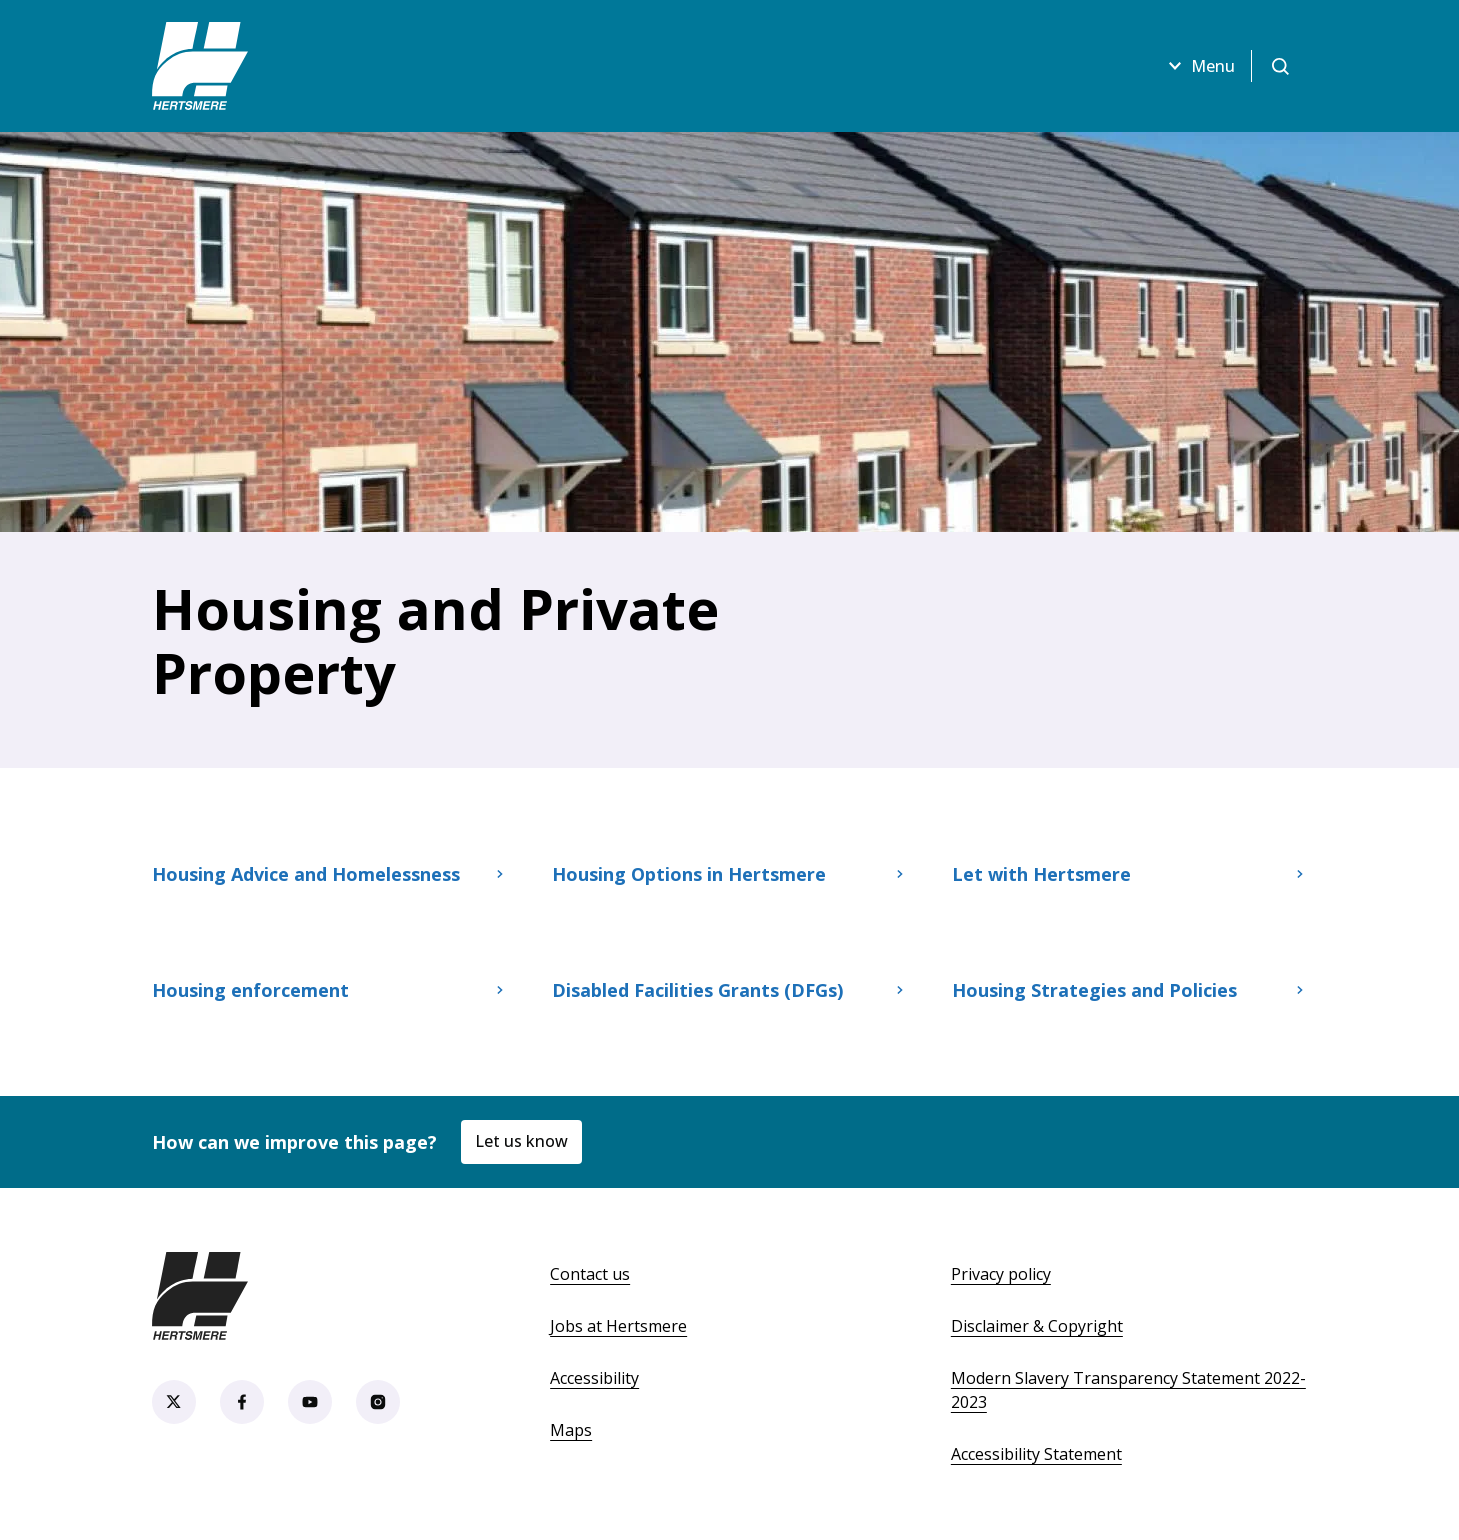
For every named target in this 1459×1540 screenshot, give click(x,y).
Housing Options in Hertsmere (730, 874)
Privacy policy (1001, 1274)
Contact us (590, 1274)
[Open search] (1280, 66)
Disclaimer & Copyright (1037, 1326)
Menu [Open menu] (1199, 66)
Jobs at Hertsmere (618, 1326)
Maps (571, 1430)
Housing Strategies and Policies (1130, 990)
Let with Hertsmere (1130, 874)
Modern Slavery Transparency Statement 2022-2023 (1128, 1390)
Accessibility (594, 1378)
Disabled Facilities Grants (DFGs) (730, 990)
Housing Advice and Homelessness (330, 874)
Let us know (521, 1141)
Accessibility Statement (1036, 1454)
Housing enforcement (330, 990)
